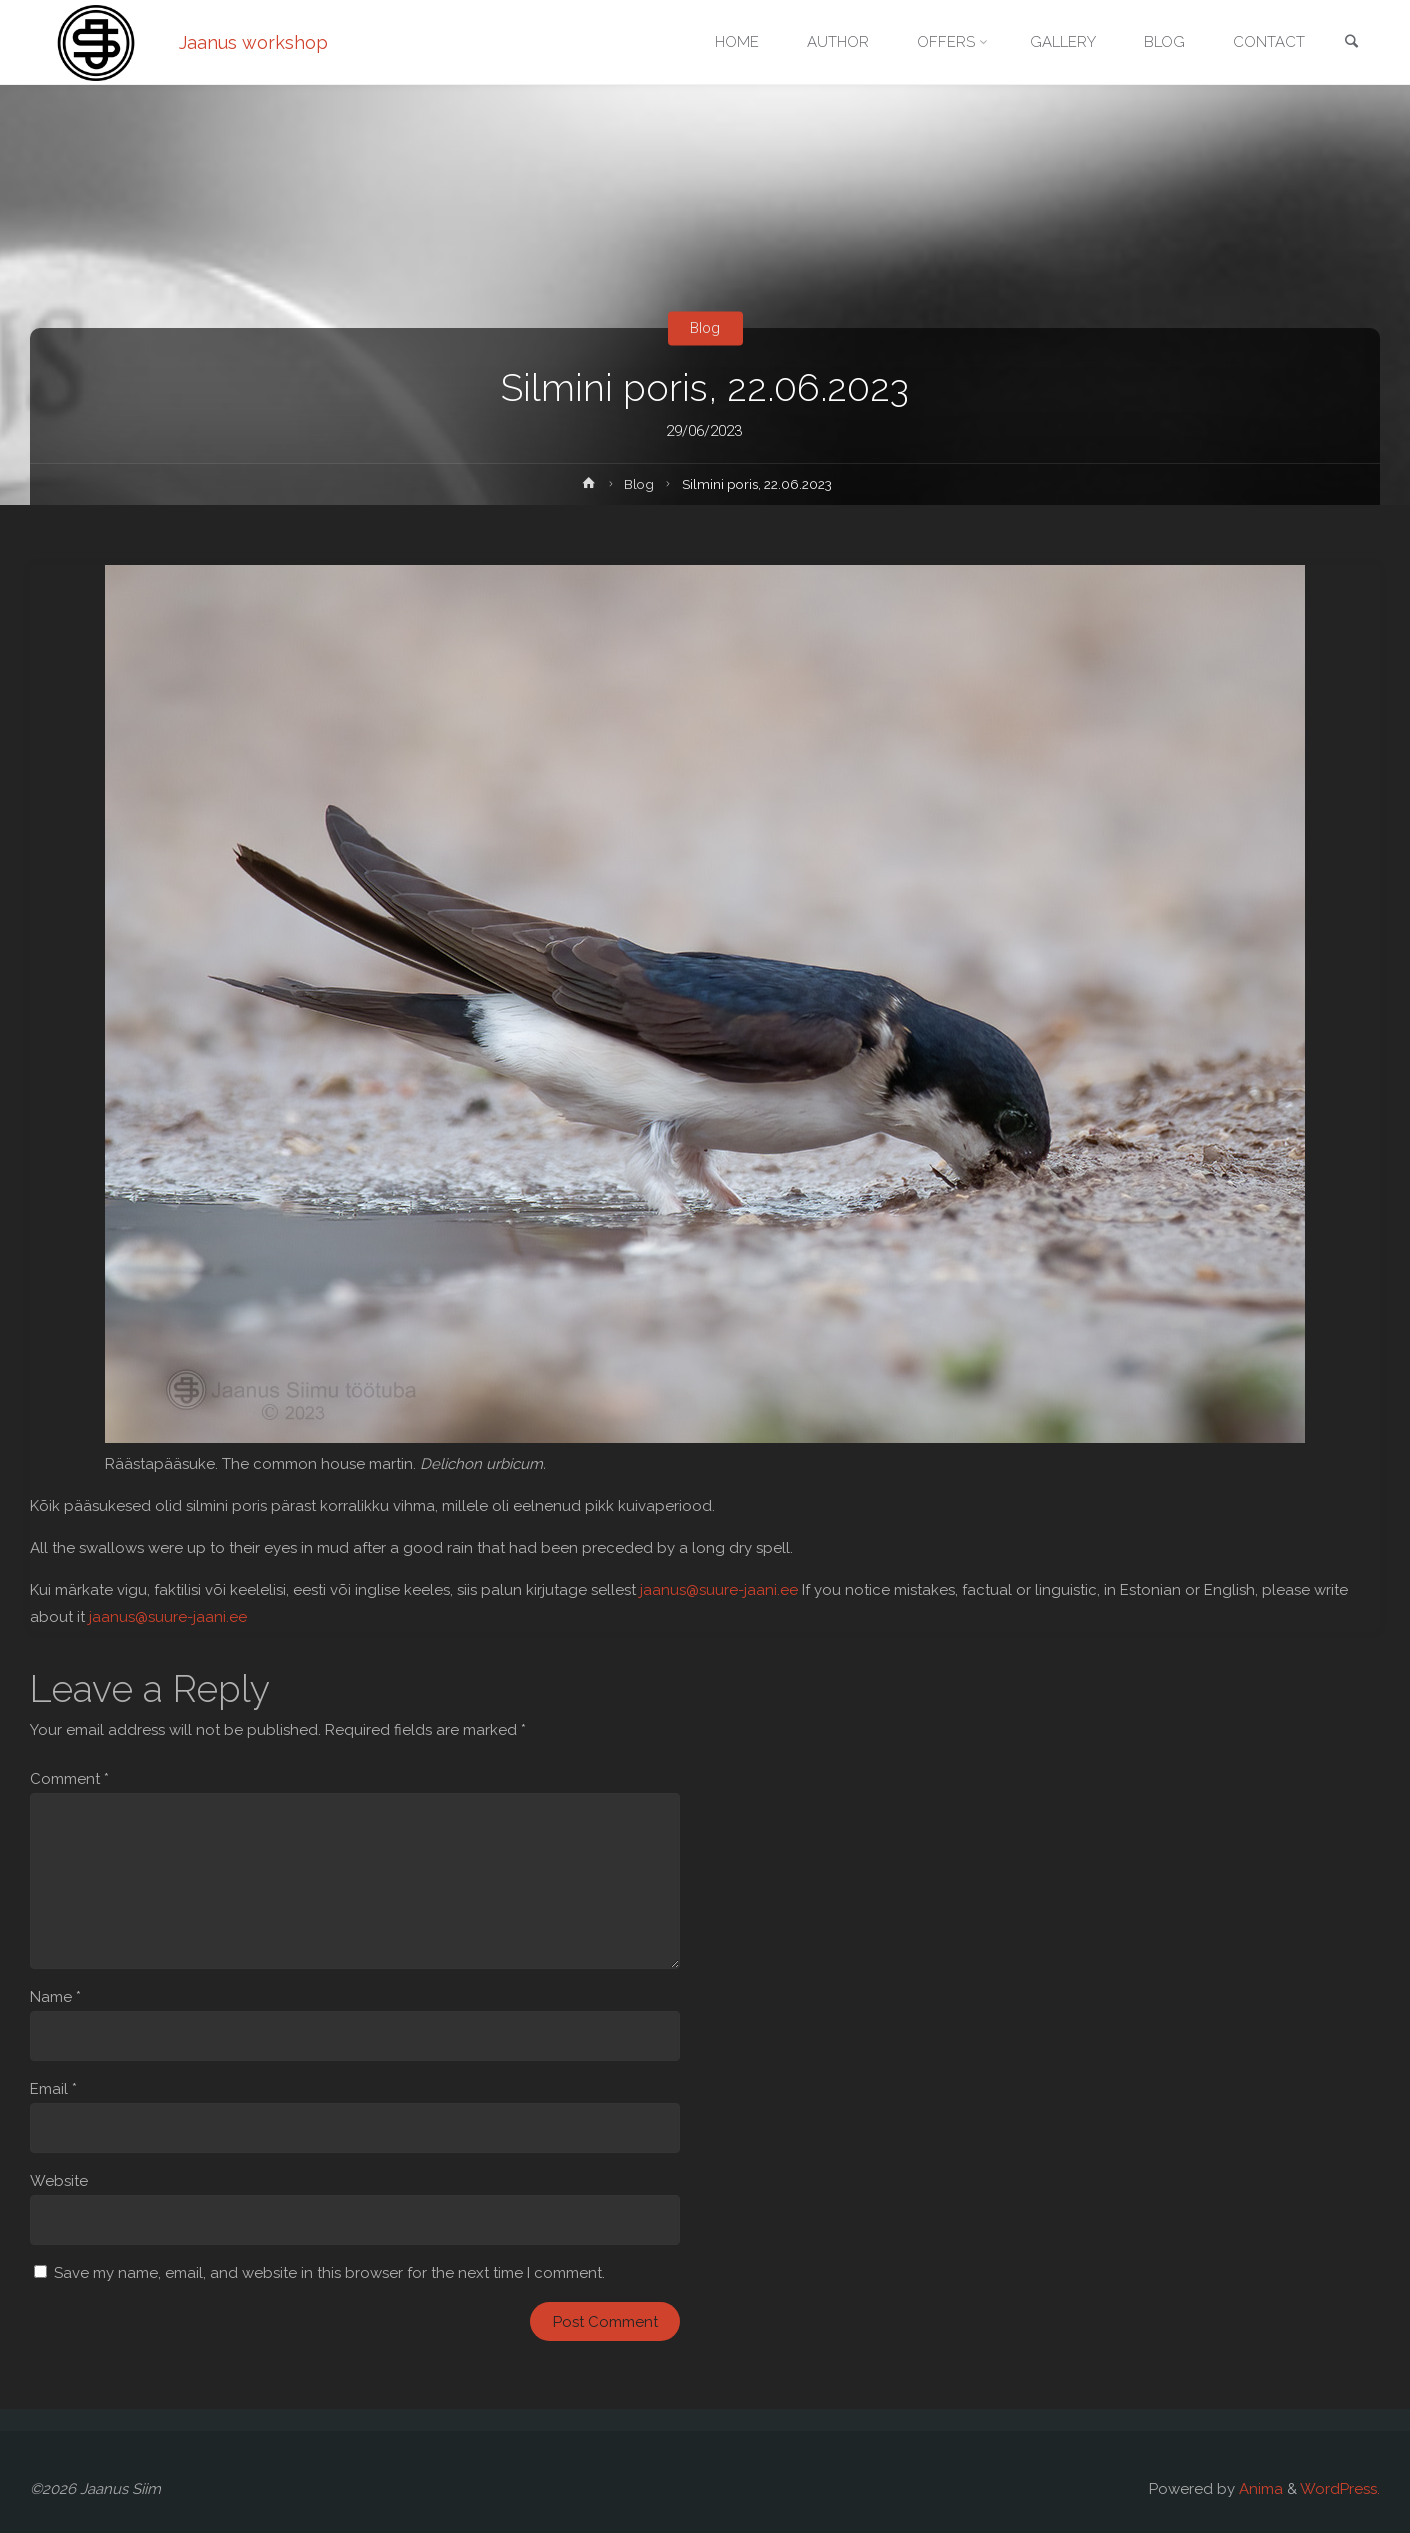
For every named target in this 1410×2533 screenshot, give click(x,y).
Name (55, 1997)
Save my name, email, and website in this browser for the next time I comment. (329, 2273)
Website (59, 2181)
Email (53, 2089)
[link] (1351, 43)
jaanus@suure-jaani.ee (719, 1590)
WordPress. (1340, 2489)
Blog (705, 328)
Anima (1259, 2489)
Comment (69, 1779)
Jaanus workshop (253, 42)
